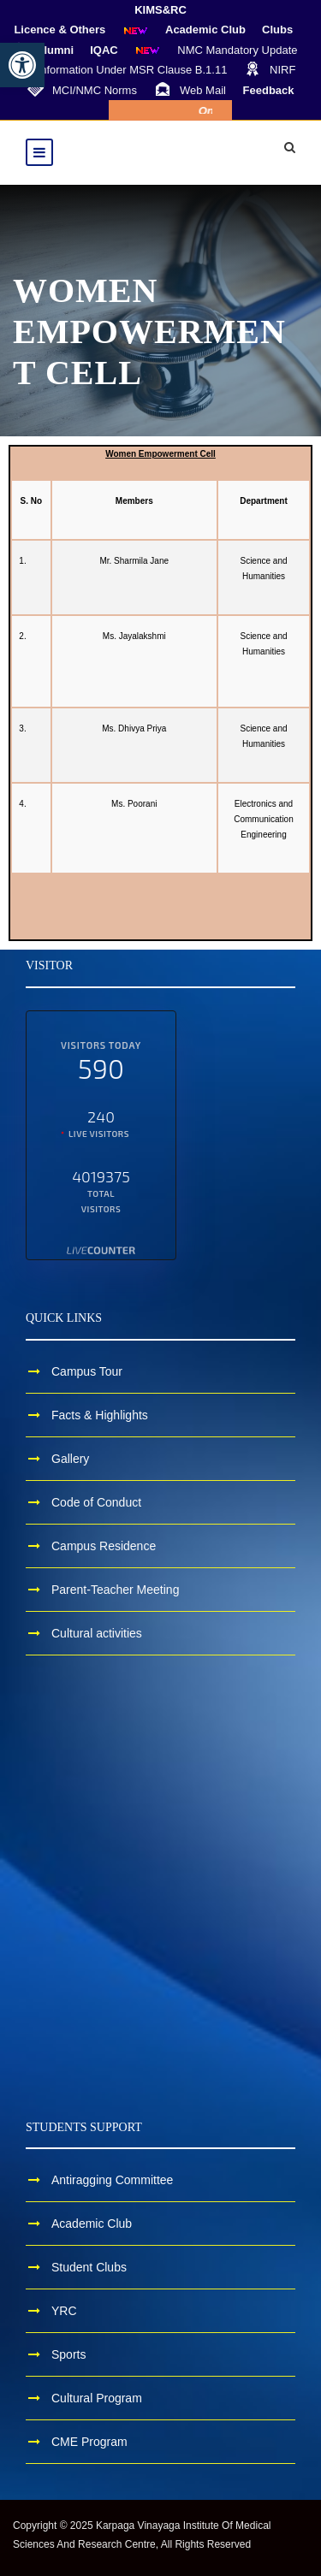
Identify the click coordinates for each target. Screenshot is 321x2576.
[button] (22, 65)
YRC (64, 2311)
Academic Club (91, 2223)
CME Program (89, 2442)
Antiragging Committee (112, 2180)
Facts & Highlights (99, 1415)
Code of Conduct (96, 1502)
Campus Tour (86, 1371)
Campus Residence (103, 1546)
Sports (68, 2354)
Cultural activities (96, 1633)
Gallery (70, 1459)
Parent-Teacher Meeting (115, 1589)
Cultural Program (96, 2398)
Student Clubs (89, 2267)
